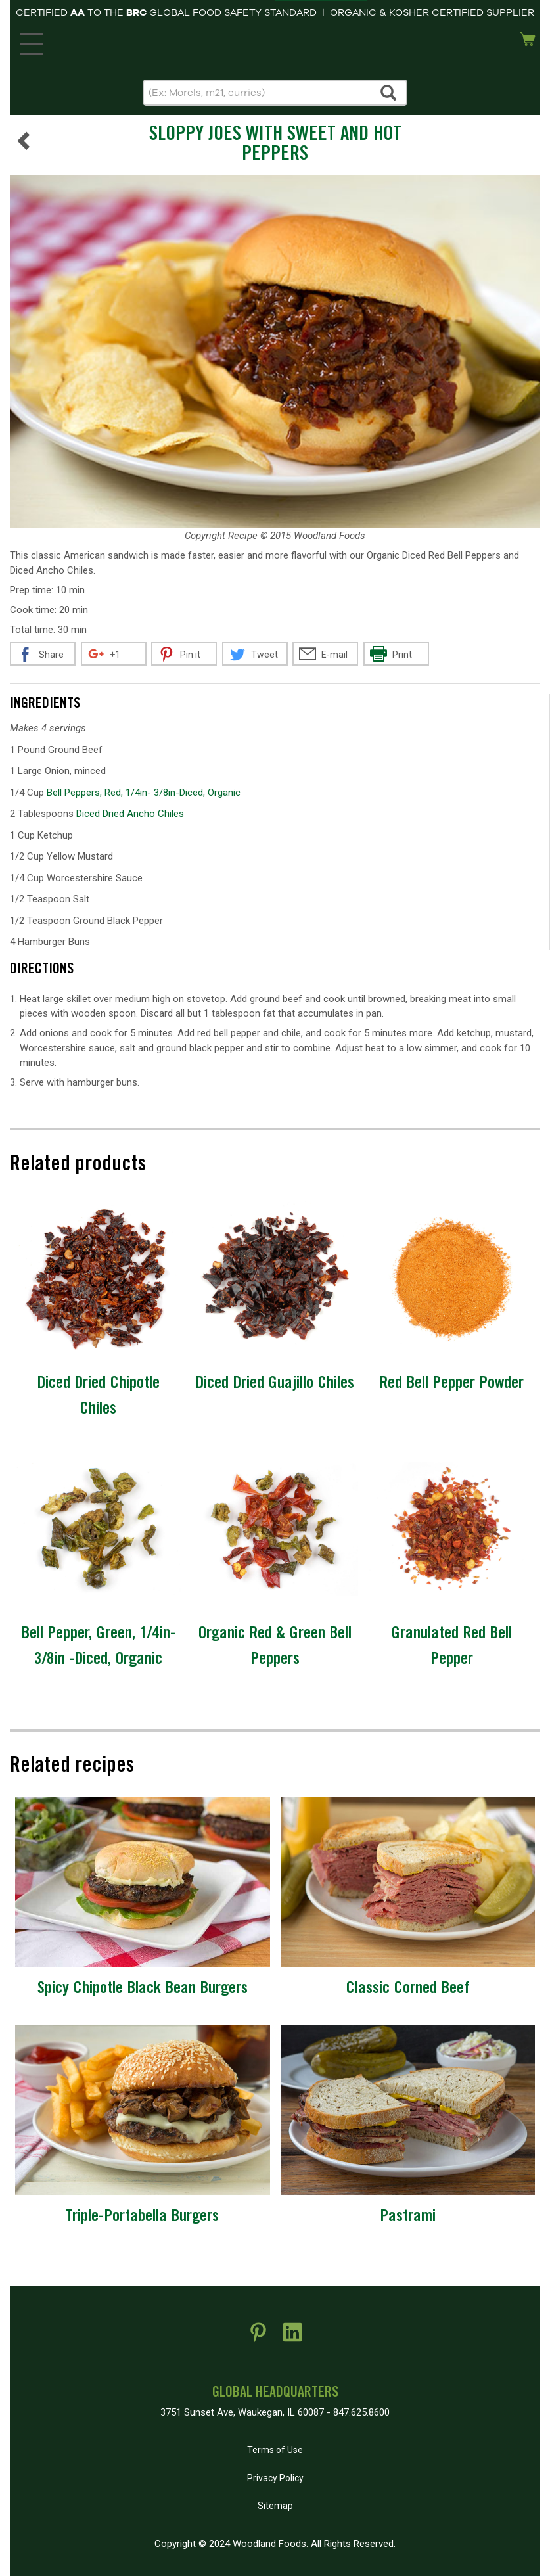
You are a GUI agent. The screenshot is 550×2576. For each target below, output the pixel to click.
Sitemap (275, 2505)
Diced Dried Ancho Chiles (130, 813)
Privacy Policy (275, 2478)
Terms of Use (275, 2450)
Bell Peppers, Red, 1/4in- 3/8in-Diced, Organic (144, 792)
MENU (29, 40)
